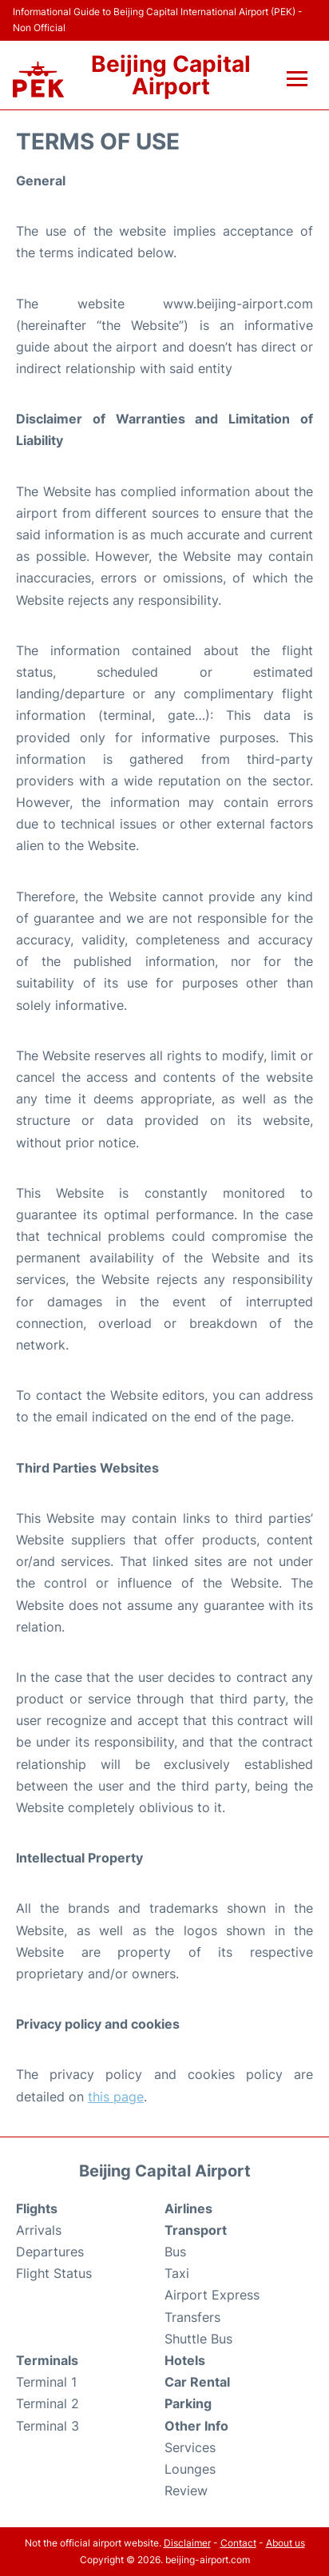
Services (190, 2447)
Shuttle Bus (198, 2339)
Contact (238, 2543)
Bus (175, 2252)
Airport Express (212, 2295)
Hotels (184, 2360)
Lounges (190, 2469)
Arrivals (38, 2230)
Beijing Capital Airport (171, 75)
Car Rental (197, 2382)
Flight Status (54, 2273)
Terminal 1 (46, 2382)
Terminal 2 (47, 2403)
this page (116, 2097)
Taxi (176, 2273)
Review (186, 2490)
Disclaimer (187, 2543)
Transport (195, 2230)
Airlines (188, 2208)
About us (285, 2543)
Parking (188, 2403)
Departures (50, 2252)
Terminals (47, 2360)
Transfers (192, 2317)
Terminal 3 (47, 2426)
